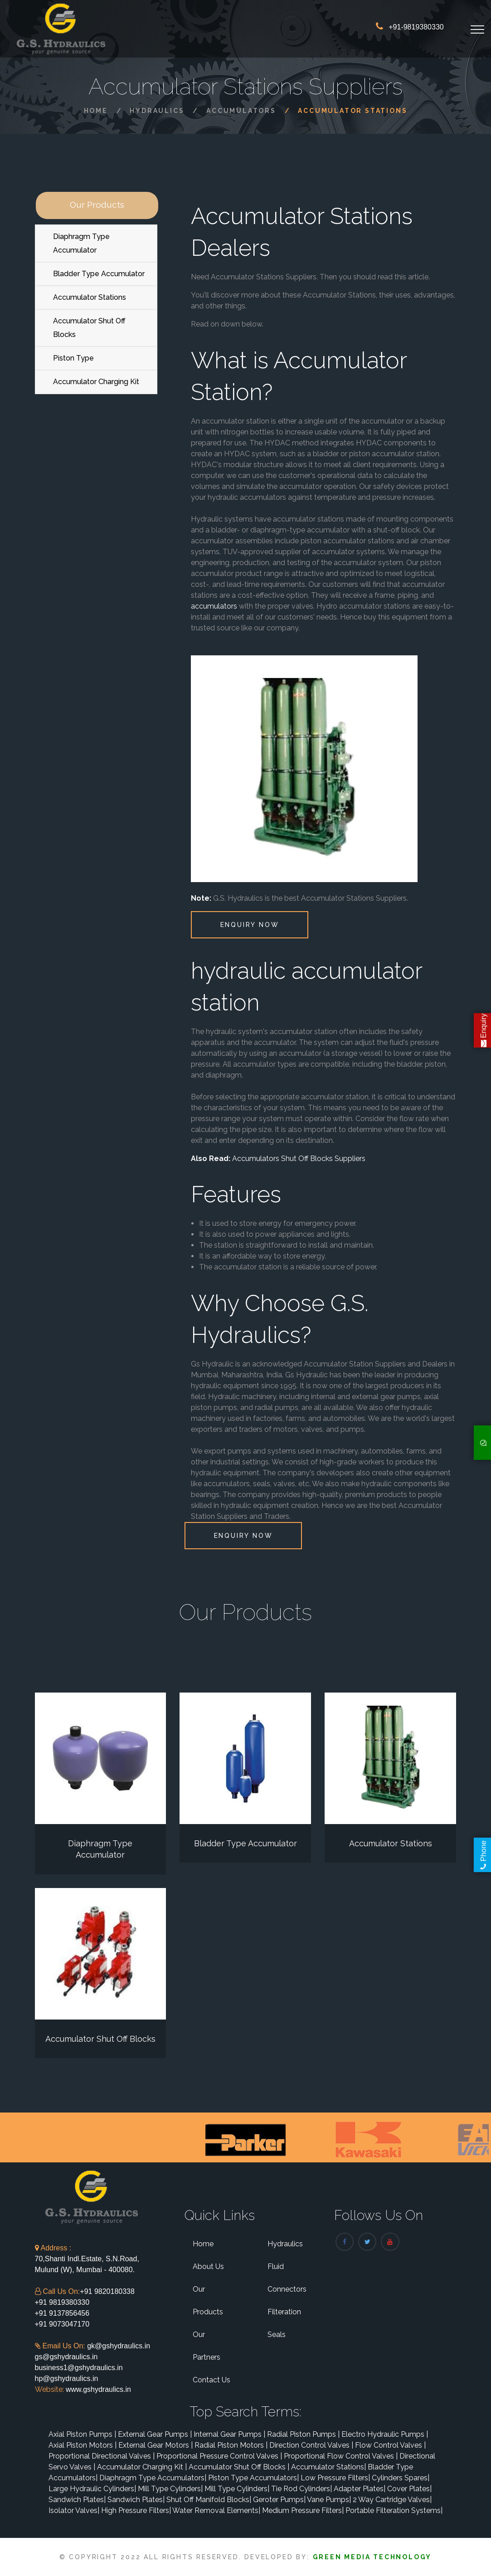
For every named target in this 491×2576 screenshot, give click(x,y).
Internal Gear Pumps (229, 2434)
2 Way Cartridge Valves (392, 2499)
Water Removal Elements (216, 2510)
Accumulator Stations (89, 297)
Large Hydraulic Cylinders (92, 2488)
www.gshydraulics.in (97, 2389)
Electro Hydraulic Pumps (384, 2434)
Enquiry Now (249, 924)
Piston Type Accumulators (253, 2478)
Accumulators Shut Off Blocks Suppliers (298, 1158)
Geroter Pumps (279, 2499)
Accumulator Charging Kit (96, 381)
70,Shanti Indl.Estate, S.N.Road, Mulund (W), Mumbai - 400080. (87, 2259)
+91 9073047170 (62, 2324)
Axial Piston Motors (83, 2445)
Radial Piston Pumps (303, 2434)
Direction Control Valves (311, 2445)
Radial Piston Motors (230, 2445)
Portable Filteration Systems (393, 2510)
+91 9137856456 (62, 2313)
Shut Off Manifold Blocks (208, 2499)
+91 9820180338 (107, 2291)
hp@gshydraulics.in (66, 2378)
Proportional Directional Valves (102, 2456)
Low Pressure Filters (335, 2478)
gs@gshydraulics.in (66, 2357)
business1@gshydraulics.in (79, 2367)
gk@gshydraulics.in (118, 2346)
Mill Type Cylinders (170, 2488)
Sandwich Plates (77, 2499)
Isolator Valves (74, 2510)
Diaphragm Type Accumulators (152, 2478)
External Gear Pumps (155, 2434)
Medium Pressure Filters (303, 2510)
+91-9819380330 (416, 27)
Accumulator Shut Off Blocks (89, 328)
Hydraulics (157, 110)
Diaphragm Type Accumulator (81, 243)
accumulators (214, 606)
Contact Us (211, 2380)
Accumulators (241, 110)
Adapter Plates (359, 2488)
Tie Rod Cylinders (301, 2488)
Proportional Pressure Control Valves (219, 2456)
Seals (276, 2334)
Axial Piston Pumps (82, 2434)
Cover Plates (409, 2488)
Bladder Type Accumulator (99, 273)
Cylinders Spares (400, 2478)
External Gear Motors (155, 2445)
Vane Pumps (329, 2499)
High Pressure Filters (136, 2510)
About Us (208, 2266)
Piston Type (73, 358)
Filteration (284, 2312)
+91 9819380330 (62, 2302)
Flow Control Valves (390, 2445)
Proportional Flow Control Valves (341, 2456)
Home (96, 110)
